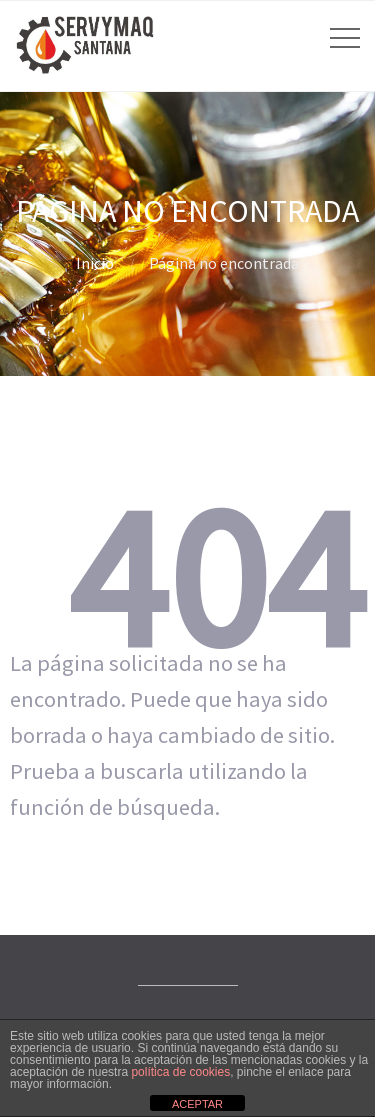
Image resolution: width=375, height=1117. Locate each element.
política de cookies (180, 1072)
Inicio (95, 263)
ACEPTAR (197, 1104)
